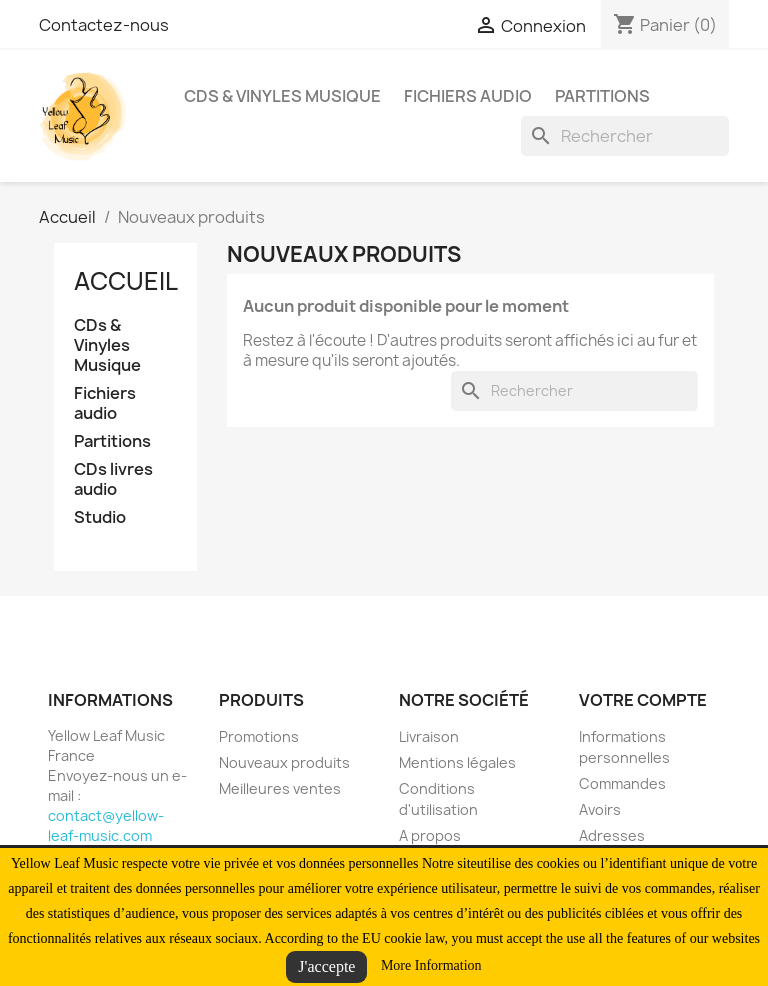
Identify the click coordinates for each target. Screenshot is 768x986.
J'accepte (326, 966)
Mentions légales (457, 762)
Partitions (602, 96)
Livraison (429, 736)
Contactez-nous (104, 25)
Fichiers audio (468, 96)
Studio (100, 517)
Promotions (259, 736)
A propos (430, 835)
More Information (431, 965)
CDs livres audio (113, 479)
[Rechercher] (625, 136)
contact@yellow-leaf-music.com (106, 825)
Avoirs (600, 809)
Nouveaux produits (284, 762)
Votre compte (643, 700)
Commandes (622, 783)
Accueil (126, 281)
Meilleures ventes (280, 788)
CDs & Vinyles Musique (282, 96)
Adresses (612, 835)
